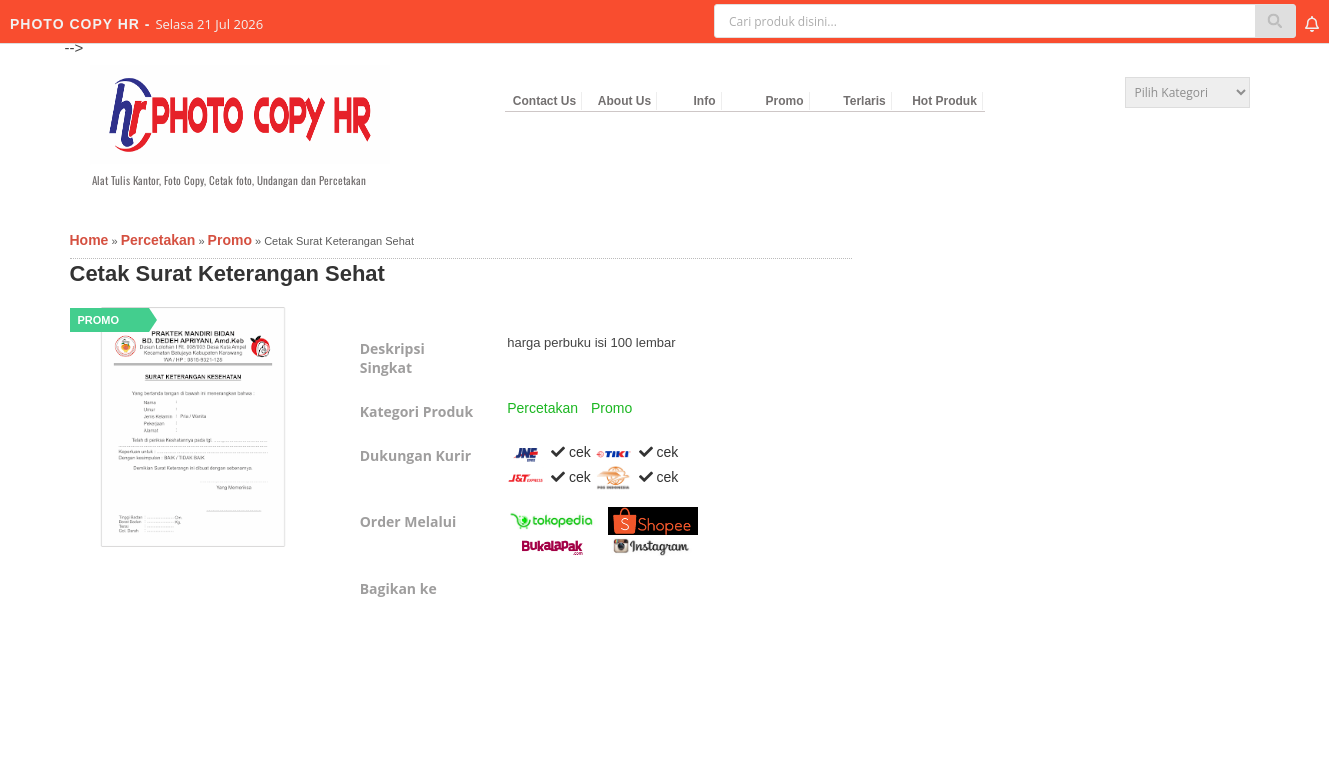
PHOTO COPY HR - (82, 24)
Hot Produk (944, 101)
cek (549, 452)
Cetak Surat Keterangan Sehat (227, 273)
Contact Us (544, 101)
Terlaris (864, 101)
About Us (624, 101)
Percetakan (542, 408)
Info (705, 101)
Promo (784, 101)
